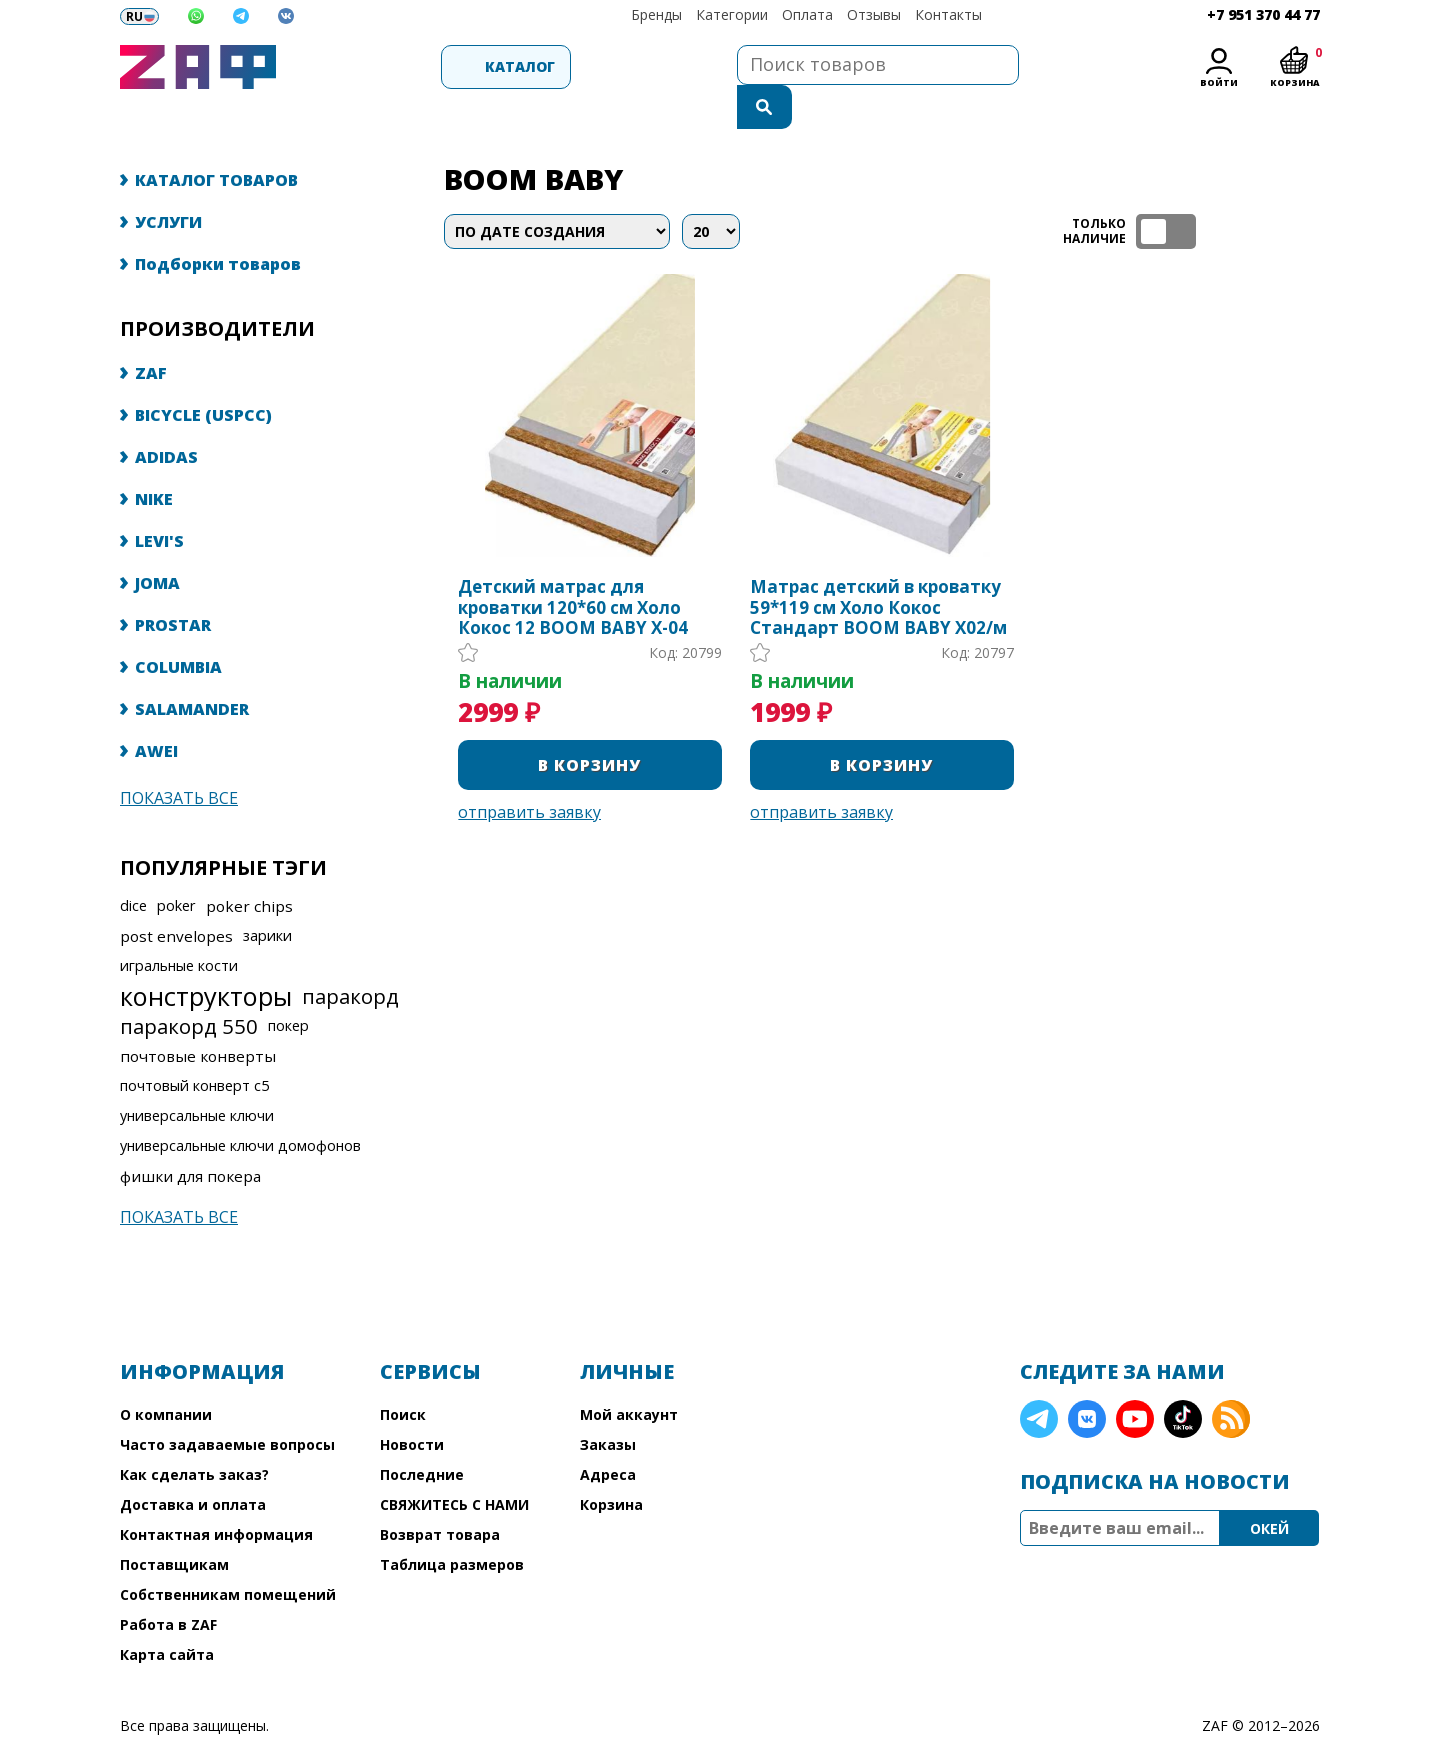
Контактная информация (216, 1494)
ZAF (151, 333)
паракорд (350, 956)
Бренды (656, 14)
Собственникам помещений (228, 1554)
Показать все (179, 758)
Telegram (1039, 1379)
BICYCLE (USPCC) (203, 375)
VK (1087, 1379)
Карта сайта (167, 1614)
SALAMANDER (192, 669)
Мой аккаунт (629, 1374)
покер (288, 985)
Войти (1219, 82)
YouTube (1135, 1379)
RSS (1231, 1379)
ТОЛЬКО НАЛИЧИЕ (1166, 191)
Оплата (807, 14)
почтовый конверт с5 (194, 1045)
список (1302, 191)
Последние (422, 1434)
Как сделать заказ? (194, 1434)
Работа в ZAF (168, 1584)
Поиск (403, 1374)
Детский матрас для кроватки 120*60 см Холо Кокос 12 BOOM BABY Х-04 (573, 567)
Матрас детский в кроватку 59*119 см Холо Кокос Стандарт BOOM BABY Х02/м (878, 567)
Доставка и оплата (193, 1464)
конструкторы (206, 956)
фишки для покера (190, 1136)
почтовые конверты (198, 1016)
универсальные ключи (197, 1075)
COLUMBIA (178, 627)
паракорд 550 (189, 986)
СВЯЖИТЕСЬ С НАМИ (454, 1464)
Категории (732, 14)
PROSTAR (173, 585)
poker (176, 865)
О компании (166, 1374)
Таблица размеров (452, 1524)
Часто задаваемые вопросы (227, 1404)
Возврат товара (440, 1494)
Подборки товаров (218, 224)
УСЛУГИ (168, 182)
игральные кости (179, 925)
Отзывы (874, 14)
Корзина (611, 1464)
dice (133, 865)
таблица (1255, 191)
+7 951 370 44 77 (1263, 14)
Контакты (948, 14)
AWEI (156, 711)
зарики (267, 895)
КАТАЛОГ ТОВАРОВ (216, 140)
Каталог (396, 66)
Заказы (608, 1404)
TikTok (1183, 1379)
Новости (412, 1404)
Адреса (608, 1434)
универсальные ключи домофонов (240, 1105)
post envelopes (176, 896)
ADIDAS (166, 417)
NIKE (154, 459)
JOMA (157, 543)
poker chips (249, 866)
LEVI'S (159, 501)
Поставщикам (174, 1524)
